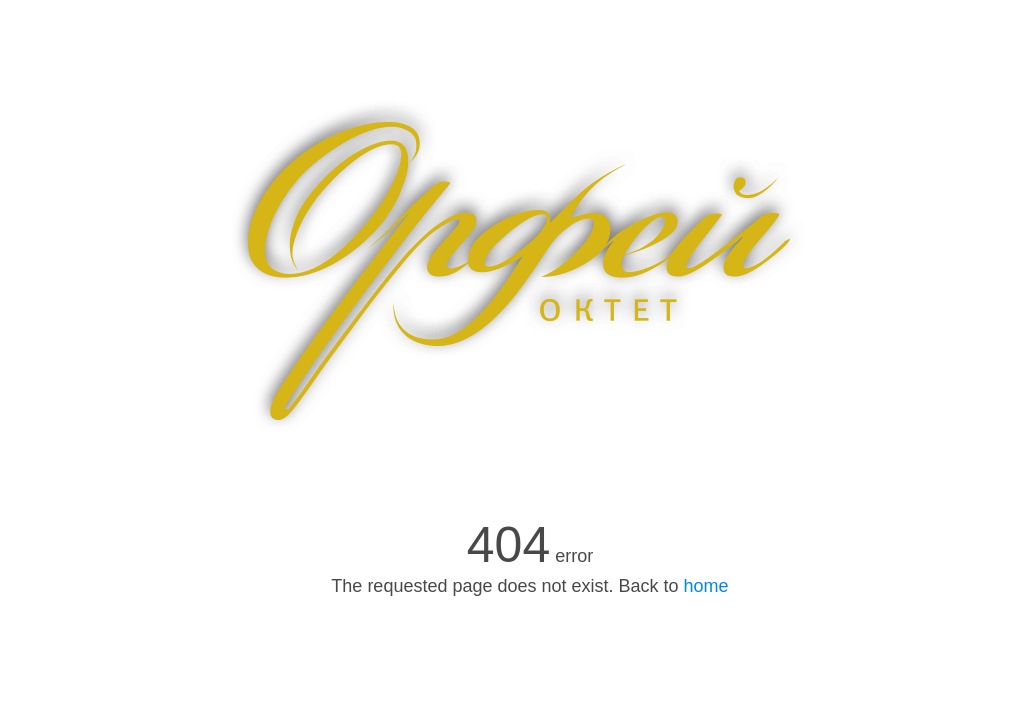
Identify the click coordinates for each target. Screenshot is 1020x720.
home (706, 586)
